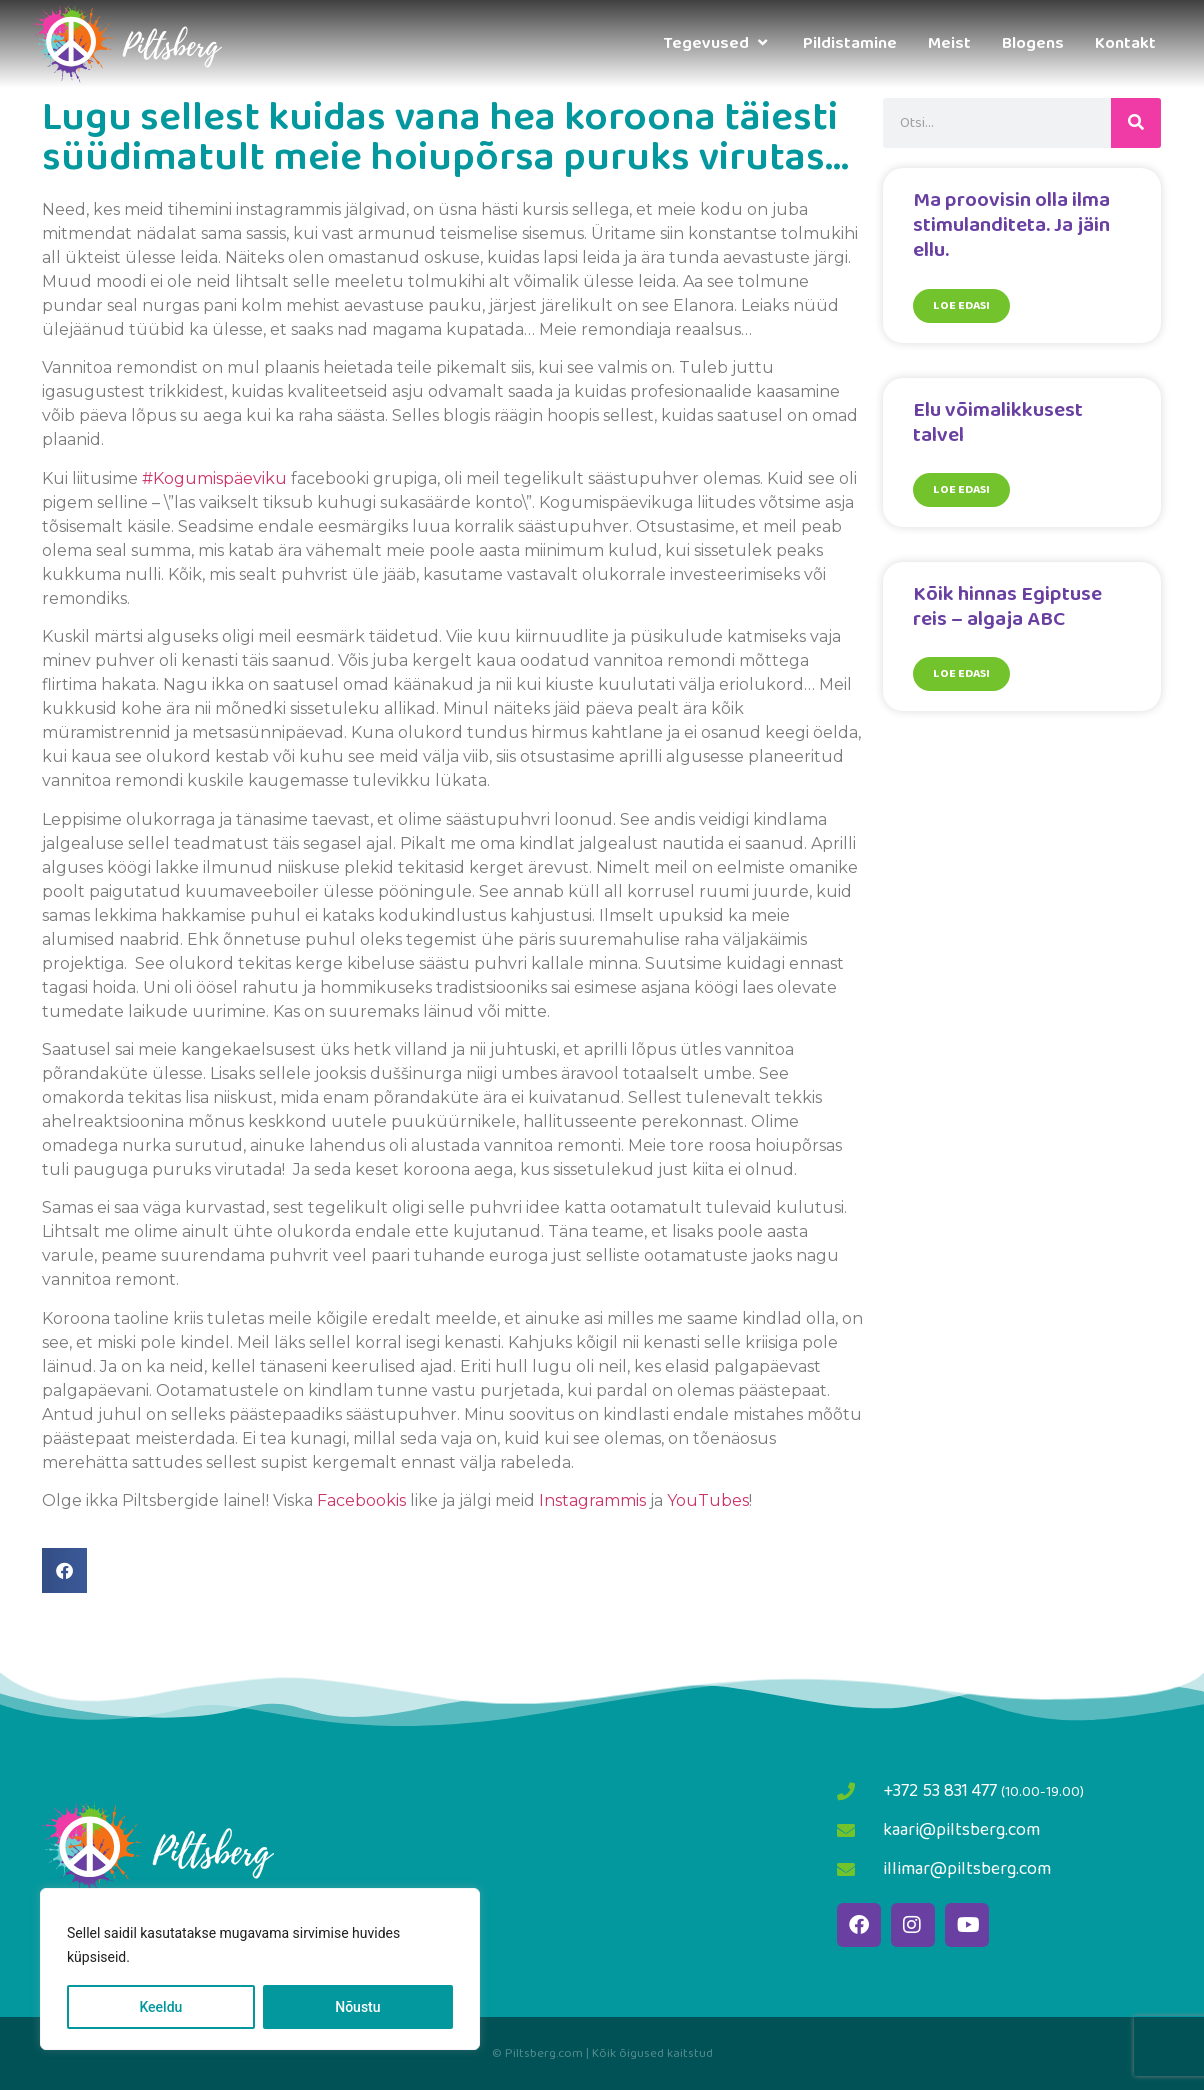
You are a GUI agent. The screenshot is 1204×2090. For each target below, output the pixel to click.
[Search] (1136, 123)
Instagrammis (590, 1500)
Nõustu (357, 2007)
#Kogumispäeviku (214, 478)
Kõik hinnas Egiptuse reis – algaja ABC (1007, 606)
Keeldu (160, 2007)
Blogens (1033, 43)
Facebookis (361, 1500)
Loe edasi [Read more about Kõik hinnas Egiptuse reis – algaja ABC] (961, 673)
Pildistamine (850, 43)
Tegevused (718, 43)
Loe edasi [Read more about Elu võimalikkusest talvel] (961, 489)
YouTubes (708, 1500)
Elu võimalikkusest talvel (998, 422)
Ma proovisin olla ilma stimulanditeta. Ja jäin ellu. (1011, 225)
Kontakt (1125, 43)
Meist (949, 43)
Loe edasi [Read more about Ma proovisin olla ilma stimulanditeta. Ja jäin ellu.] (961, 305)
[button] (64, 1570)
